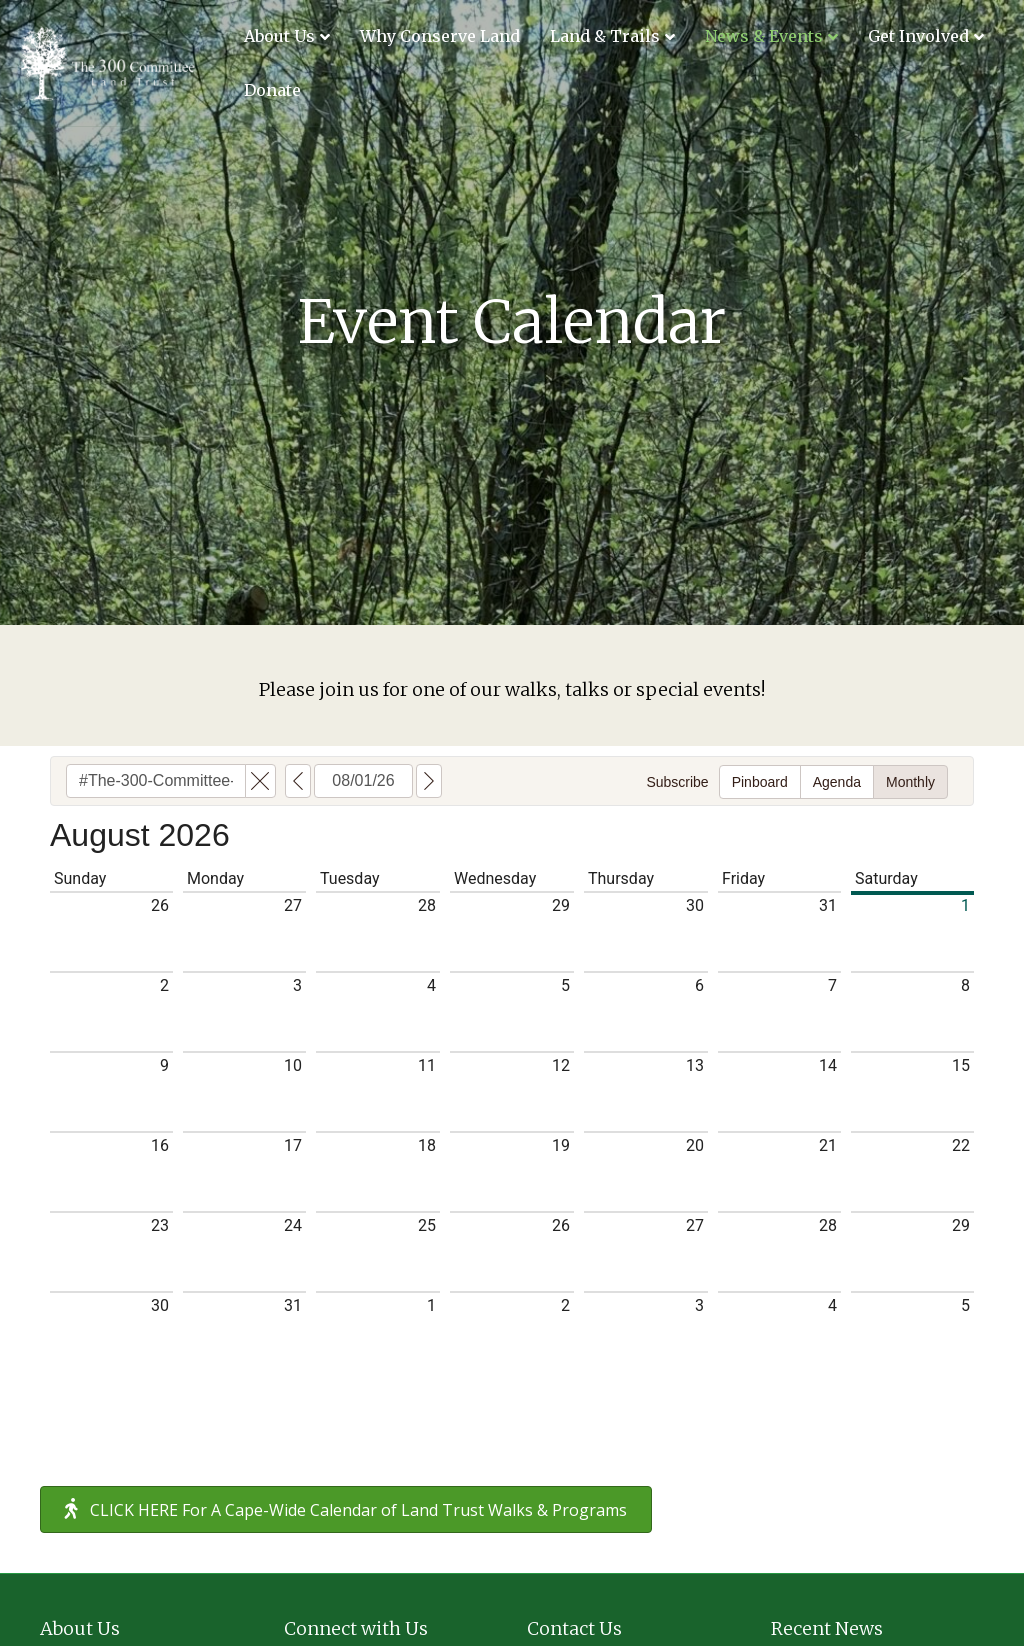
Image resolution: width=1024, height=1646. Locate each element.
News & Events (764, 36)
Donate (272, 90)
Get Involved (918, 36)
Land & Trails (605, 36)
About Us (279, 36)
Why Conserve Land (440, 36)
